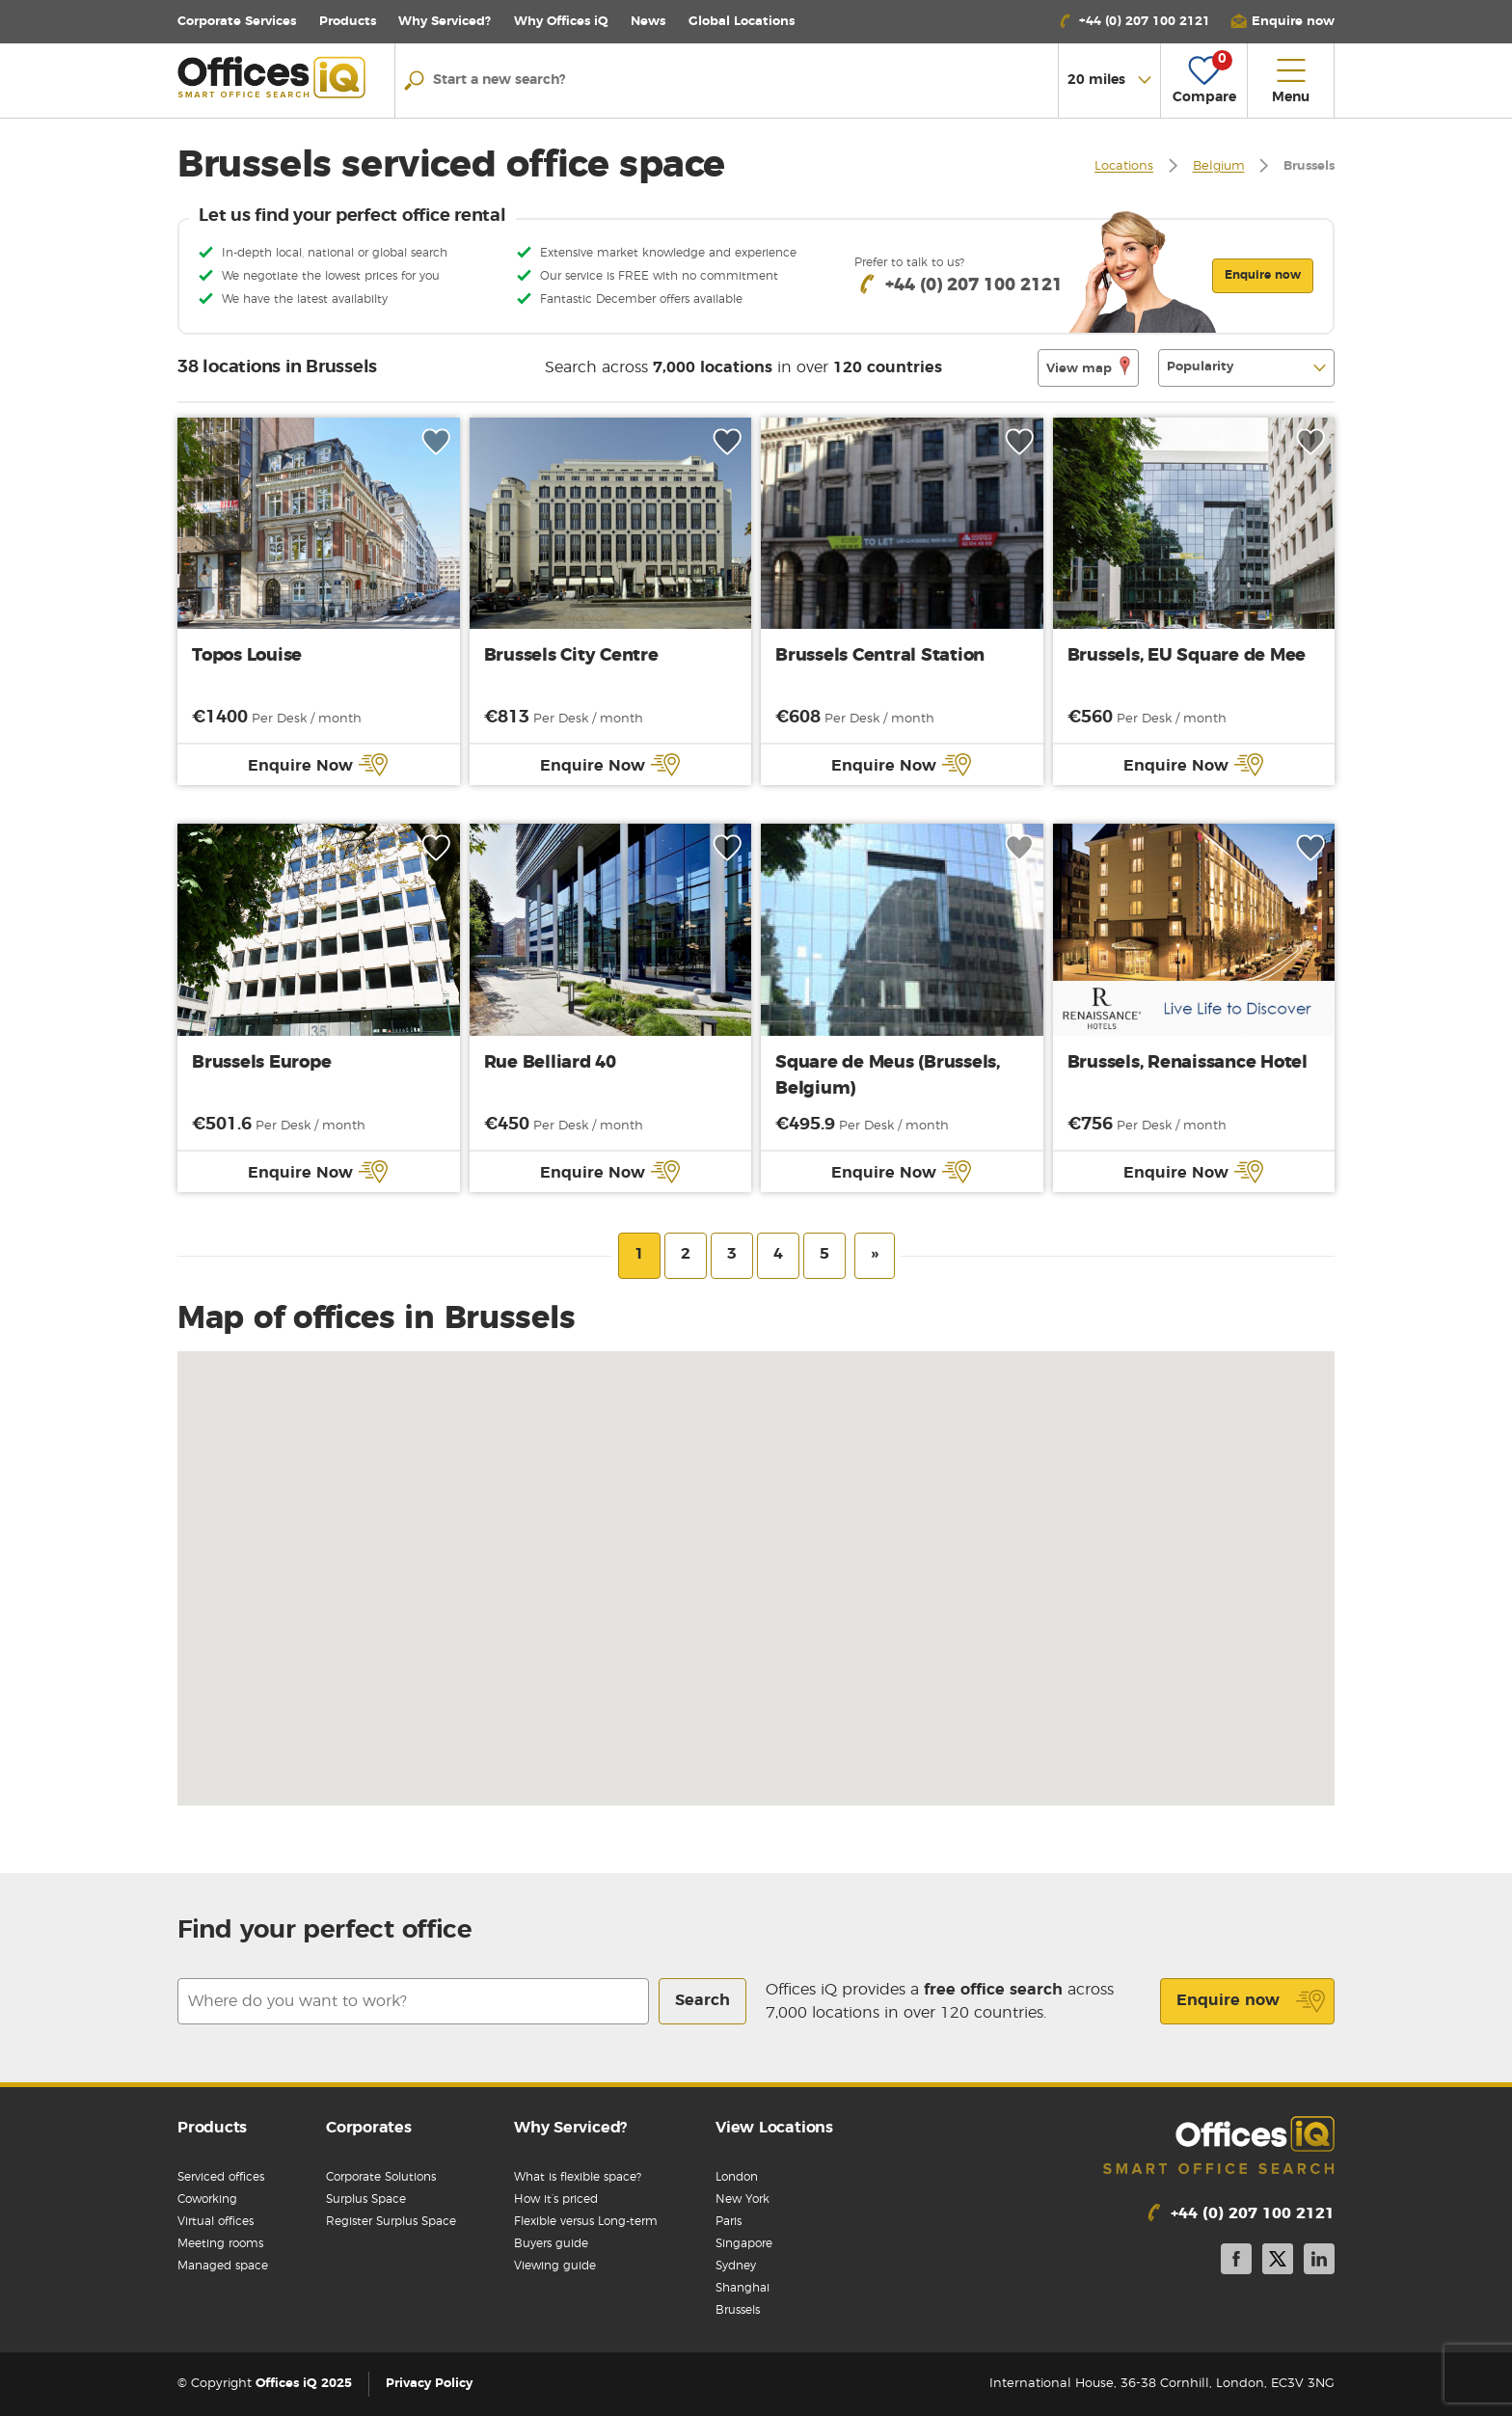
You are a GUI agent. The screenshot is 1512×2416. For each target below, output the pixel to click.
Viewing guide (555, 2265)
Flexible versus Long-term (586, 2221)
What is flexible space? (577, 2177)
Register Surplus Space (391, 2221)
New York (743, 2199)
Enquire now (1251, 2001)
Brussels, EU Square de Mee (1187, 656)
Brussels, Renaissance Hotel (1187, 1063)
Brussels (738, 2310)
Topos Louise (247, 656)
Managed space (222, 2265)
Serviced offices (220, 2177)
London (737, 2177)
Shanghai (743, 2288)
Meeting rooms (220, 2243)
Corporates (369, 2127)
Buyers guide (551, 2243)
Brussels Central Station (880, 656)
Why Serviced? (444, 21)
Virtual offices (215, 2221)
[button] (1282, 21)
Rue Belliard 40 (550, 1063)
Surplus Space (366, 2199)
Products (347, 21)
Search (702, 2000)
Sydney (736, 2265)
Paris (729, 2221)
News (648, 21)
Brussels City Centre (571, 656)
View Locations (774, 2127)
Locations (741, 21)
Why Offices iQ (561, 21)
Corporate (236, 21)
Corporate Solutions (381, 2177)
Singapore (744, 2243)
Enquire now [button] (1263, 275)
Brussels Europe (261, 1063)
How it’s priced (556, 2199)
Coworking (207, 2199)
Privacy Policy (429, 2383)
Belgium (1219, 167)
